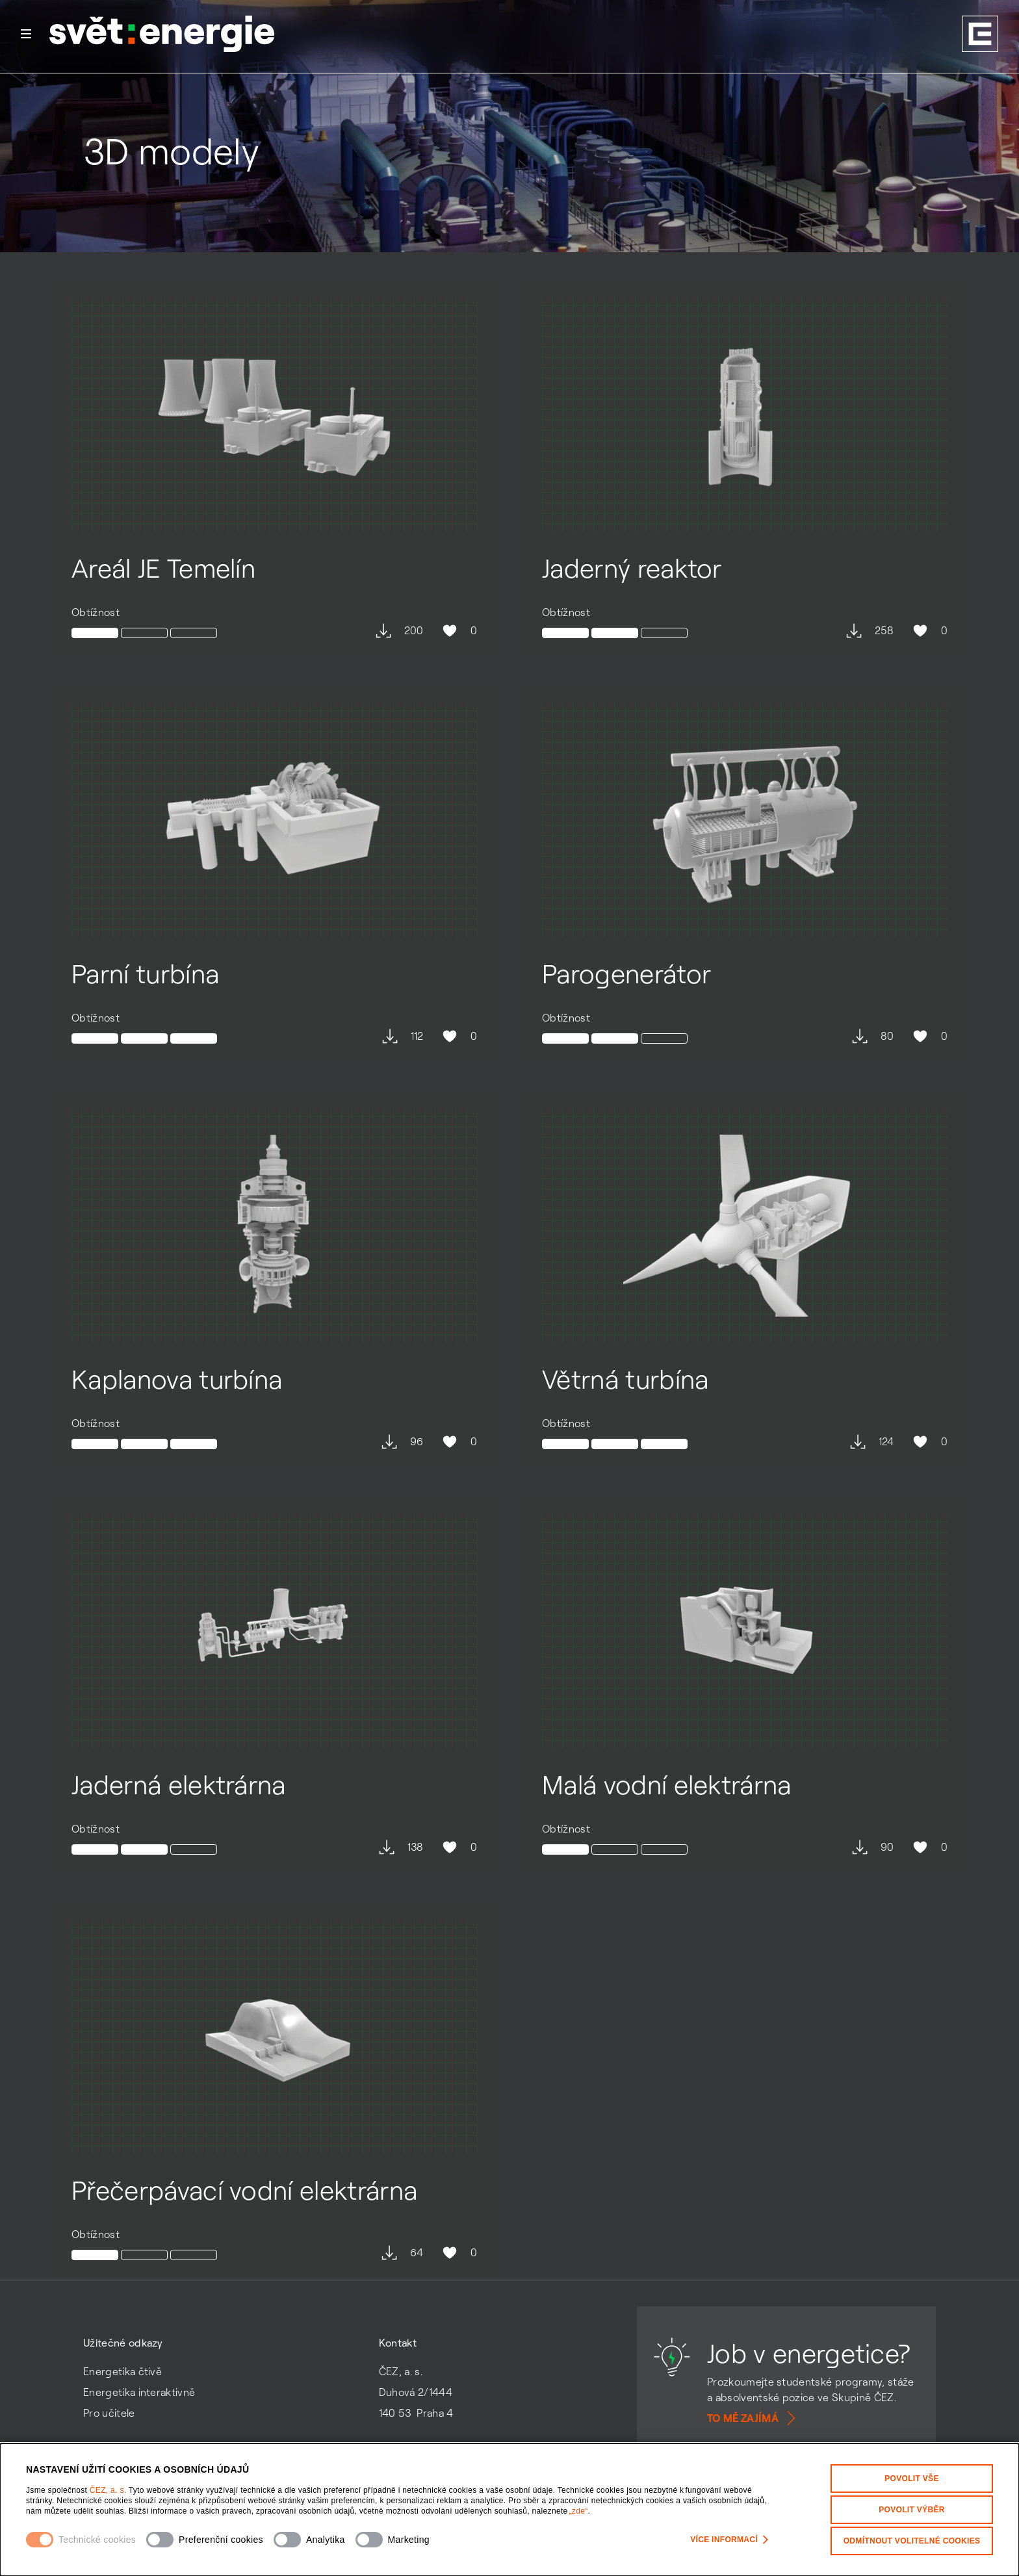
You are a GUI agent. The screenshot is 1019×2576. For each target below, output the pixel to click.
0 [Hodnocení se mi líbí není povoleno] (458, 630)
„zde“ (578, 2511)
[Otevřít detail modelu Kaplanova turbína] (274, 1226)
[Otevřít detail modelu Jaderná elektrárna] (274, 1631)
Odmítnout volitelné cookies (912, 2540)
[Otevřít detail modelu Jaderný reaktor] (745, 415)
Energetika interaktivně (139, 2392)
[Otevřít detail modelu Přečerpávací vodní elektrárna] (274, 2037)
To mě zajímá (753, 2418)
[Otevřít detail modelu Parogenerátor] (745, 820)
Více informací (729, 2539)
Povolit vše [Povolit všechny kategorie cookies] (911, 2478)
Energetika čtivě (122, 2371)
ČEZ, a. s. (109, 2490)
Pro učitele (109, 2412)
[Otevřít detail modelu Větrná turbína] (745, 1226)
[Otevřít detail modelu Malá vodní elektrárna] (745, 1631)
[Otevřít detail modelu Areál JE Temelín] (274, 415)
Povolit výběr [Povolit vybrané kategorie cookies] (912, 2509)
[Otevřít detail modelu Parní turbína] (274, 820)
